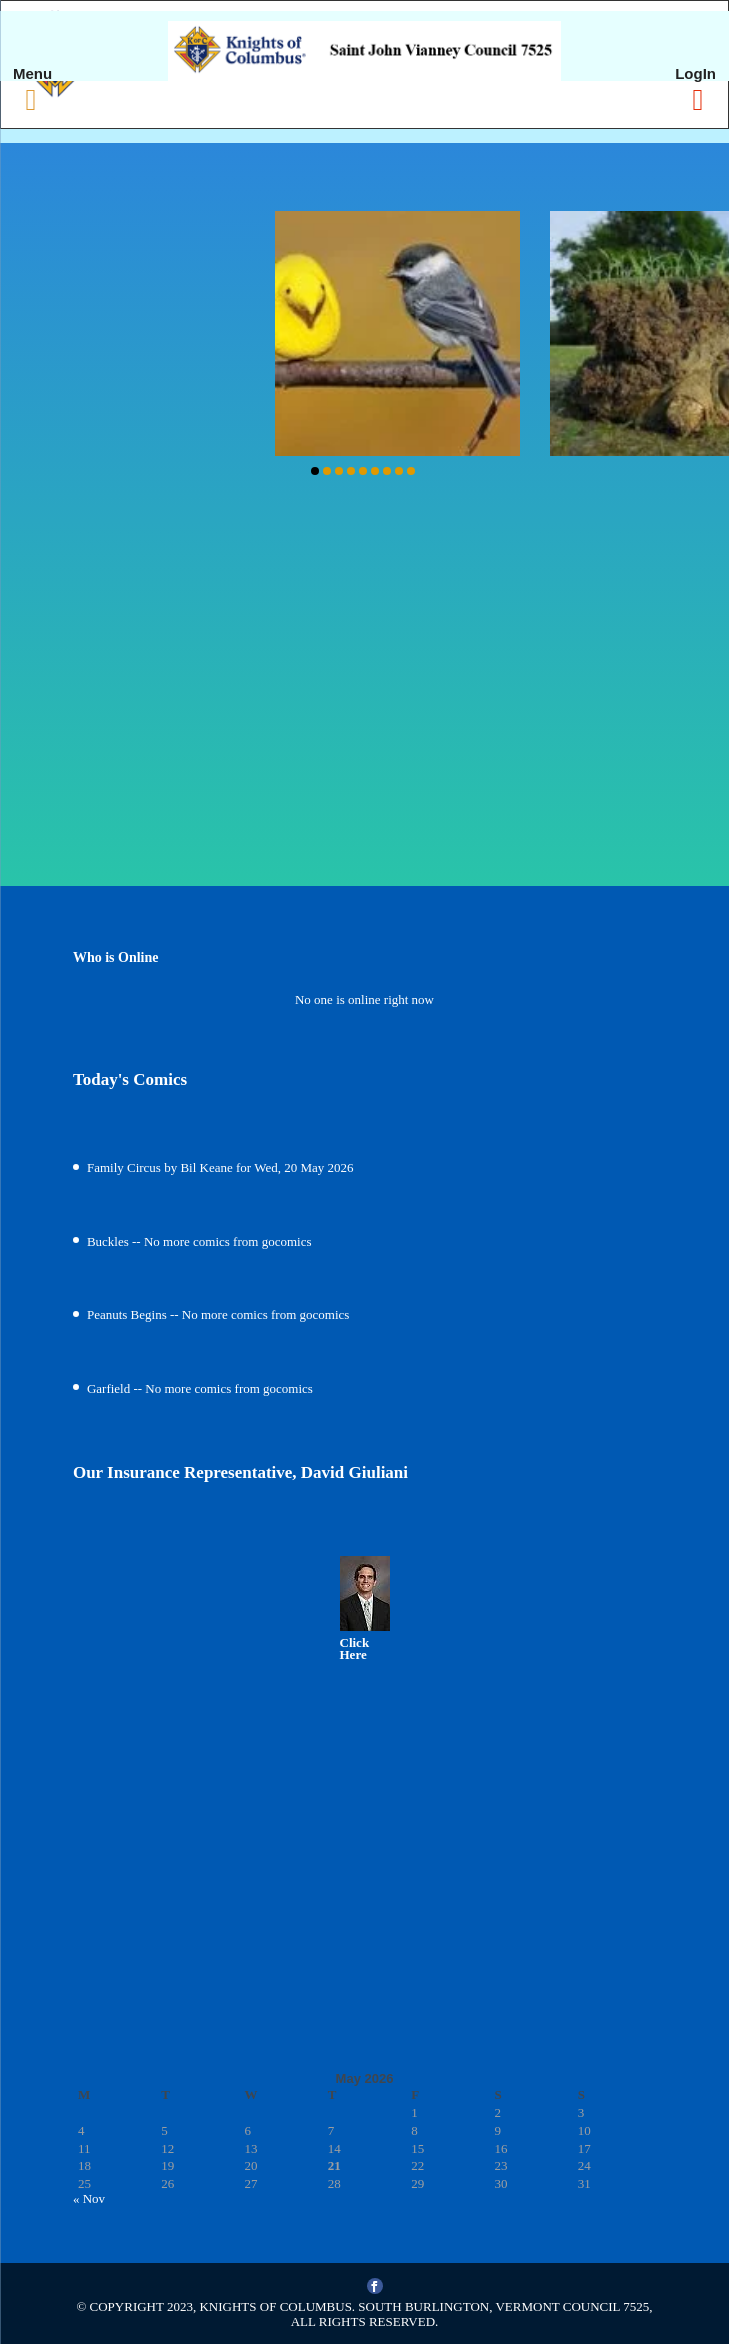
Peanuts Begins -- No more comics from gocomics (218, 1314)
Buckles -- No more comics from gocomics (199, 1241)
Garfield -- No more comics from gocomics (200, 1388)
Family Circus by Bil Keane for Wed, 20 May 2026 (220, 1167)
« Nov (89, 2198)
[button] (315, 471)
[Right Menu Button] (698, 100)
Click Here (355, 1648)
